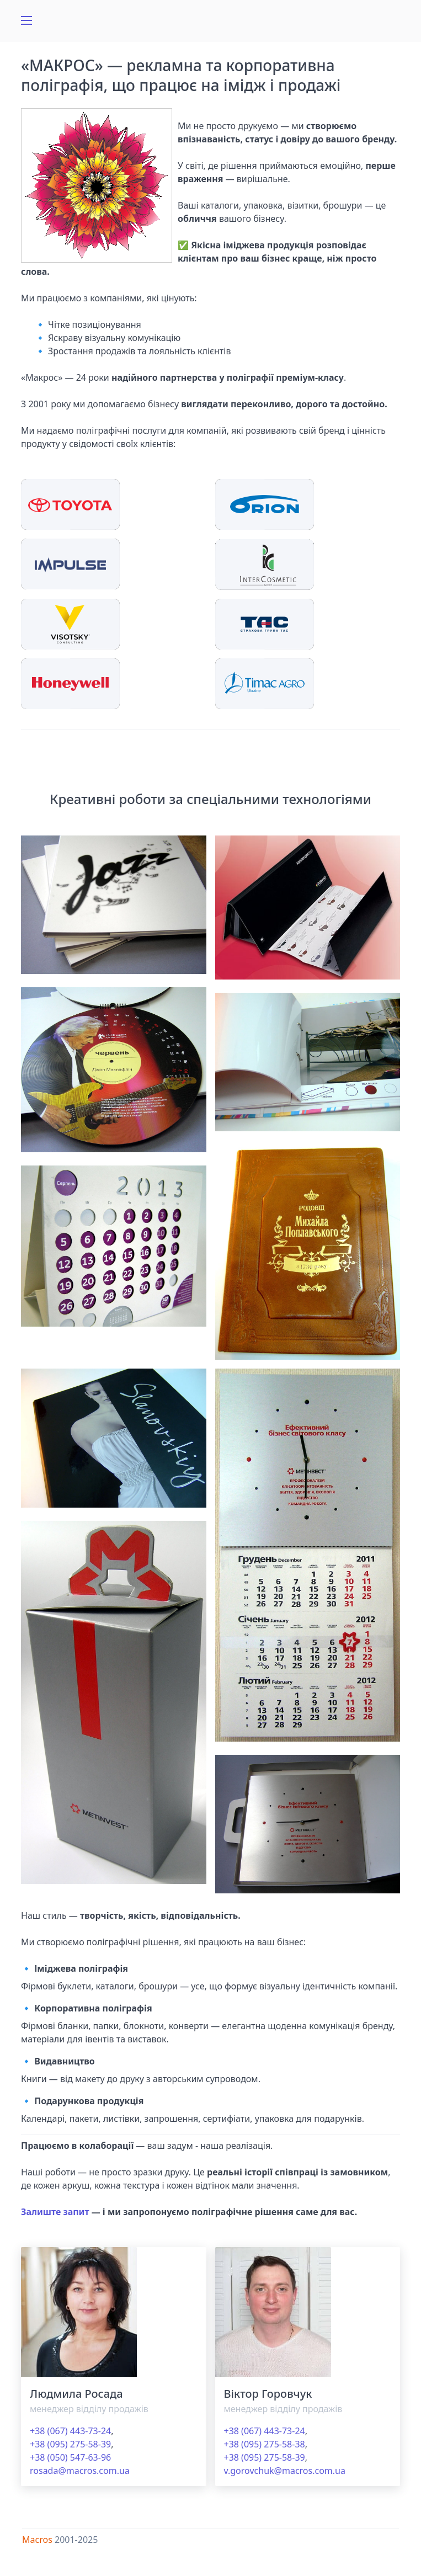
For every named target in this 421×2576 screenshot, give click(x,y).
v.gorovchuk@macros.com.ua (284, 2471)
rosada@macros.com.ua (80, 2471)
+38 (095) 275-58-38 (264, 2444)
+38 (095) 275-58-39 (70, 2444)
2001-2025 (76, 2540)
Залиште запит (55, 2212)
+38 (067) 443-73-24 (70, 2431)
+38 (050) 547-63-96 (70, 2457)
